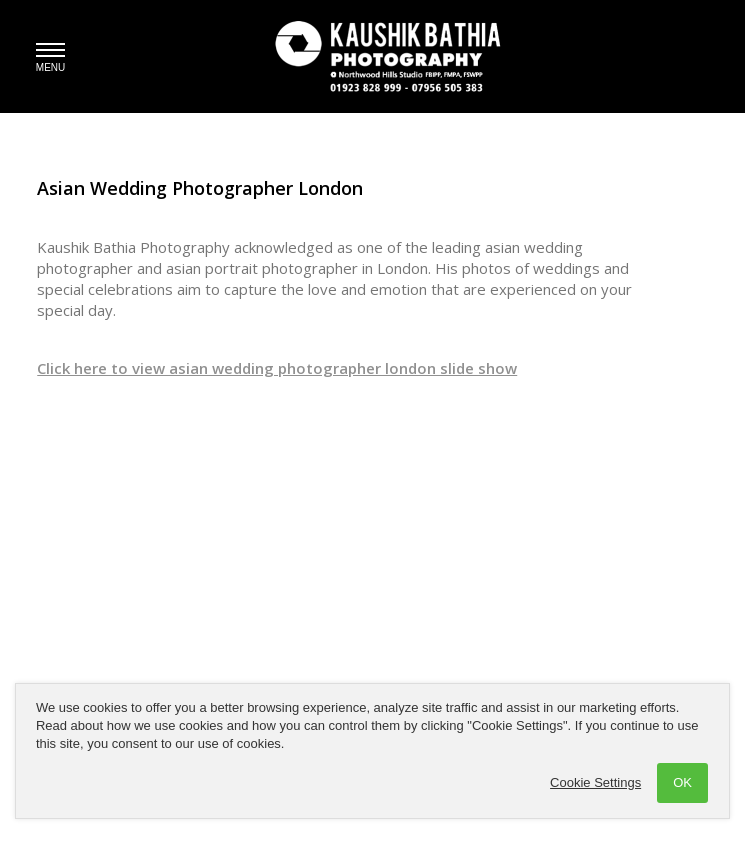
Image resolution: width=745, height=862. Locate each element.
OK (682, 782)
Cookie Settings (595, 782)
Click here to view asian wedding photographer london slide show (277, 368)
